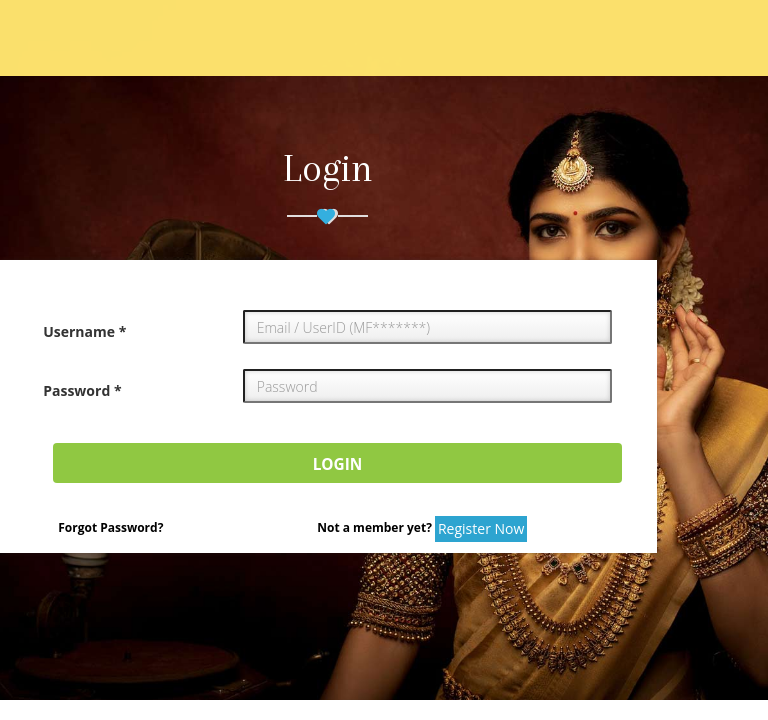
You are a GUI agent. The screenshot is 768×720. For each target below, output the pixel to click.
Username (84, 331)
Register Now (481, 528)
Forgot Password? (110, 527)
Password (82, 390)
